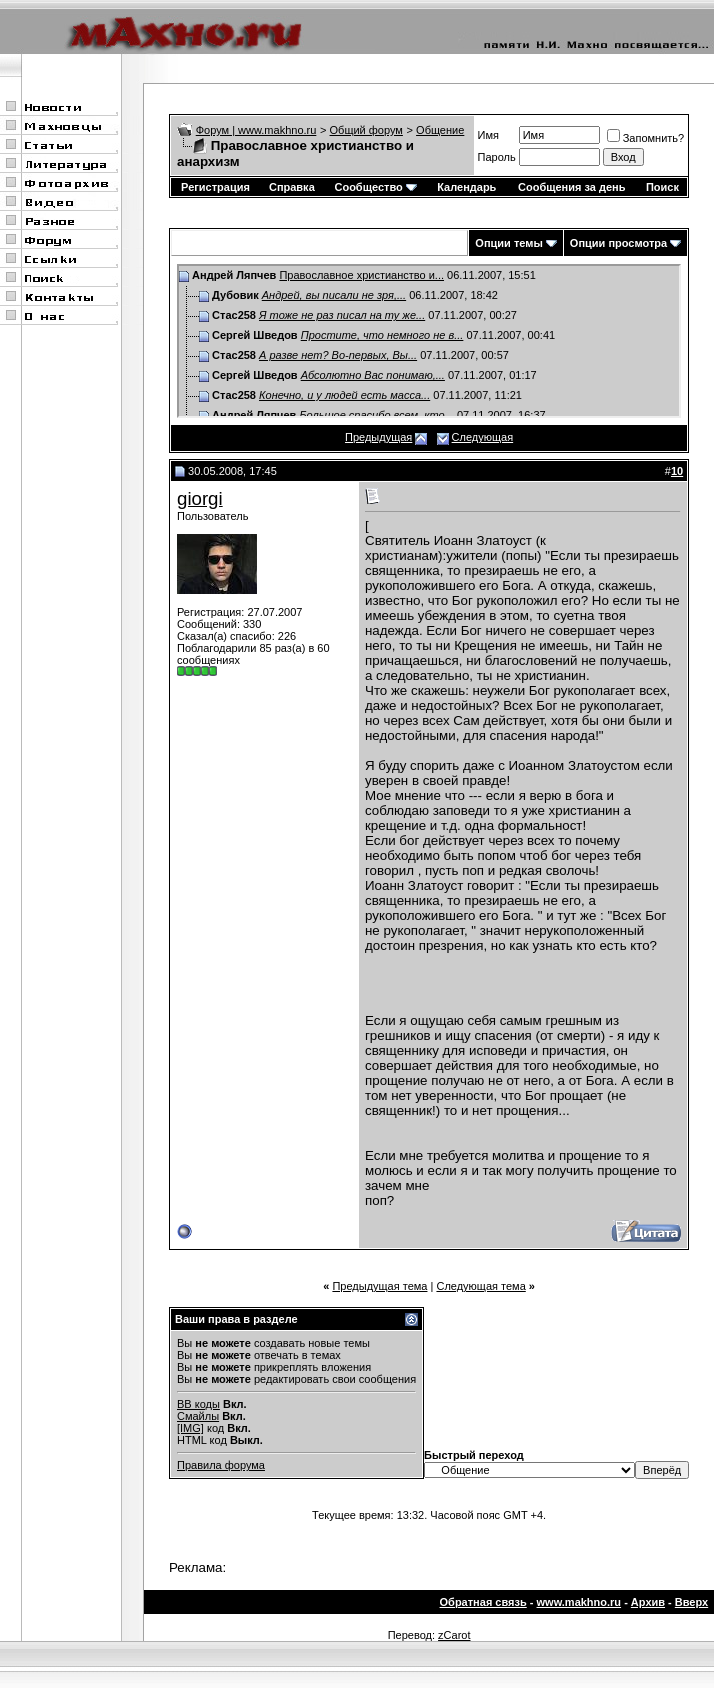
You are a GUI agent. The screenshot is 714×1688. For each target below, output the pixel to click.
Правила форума (221, 1465)
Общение (440, 130)
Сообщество (375, 187)
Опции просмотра (618, 243)
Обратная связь (483, 1602)
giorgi (200, 498)
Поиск (662, 187)
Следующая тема (480, 1286)
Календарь (466, 187)
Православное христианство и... (361, 275)
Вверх (691, 1602)
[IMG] (190, 1428)
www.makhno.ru (579, 1602)
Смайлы (198, 1416)
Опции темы (508, 243)
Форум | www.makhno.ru (256, 130)
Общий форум (366, 130)
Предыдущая (378, 437)
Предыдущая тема (379, 1286)
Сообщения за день (571, 187)
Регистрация (215, 187)
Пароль (497, 157)
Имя (488, 135)
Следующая (483, 437)
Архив (648, 1602)
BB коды (198, 1404)
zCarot (454, 1635)
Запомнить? (646, 138)
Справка (292, 187)
